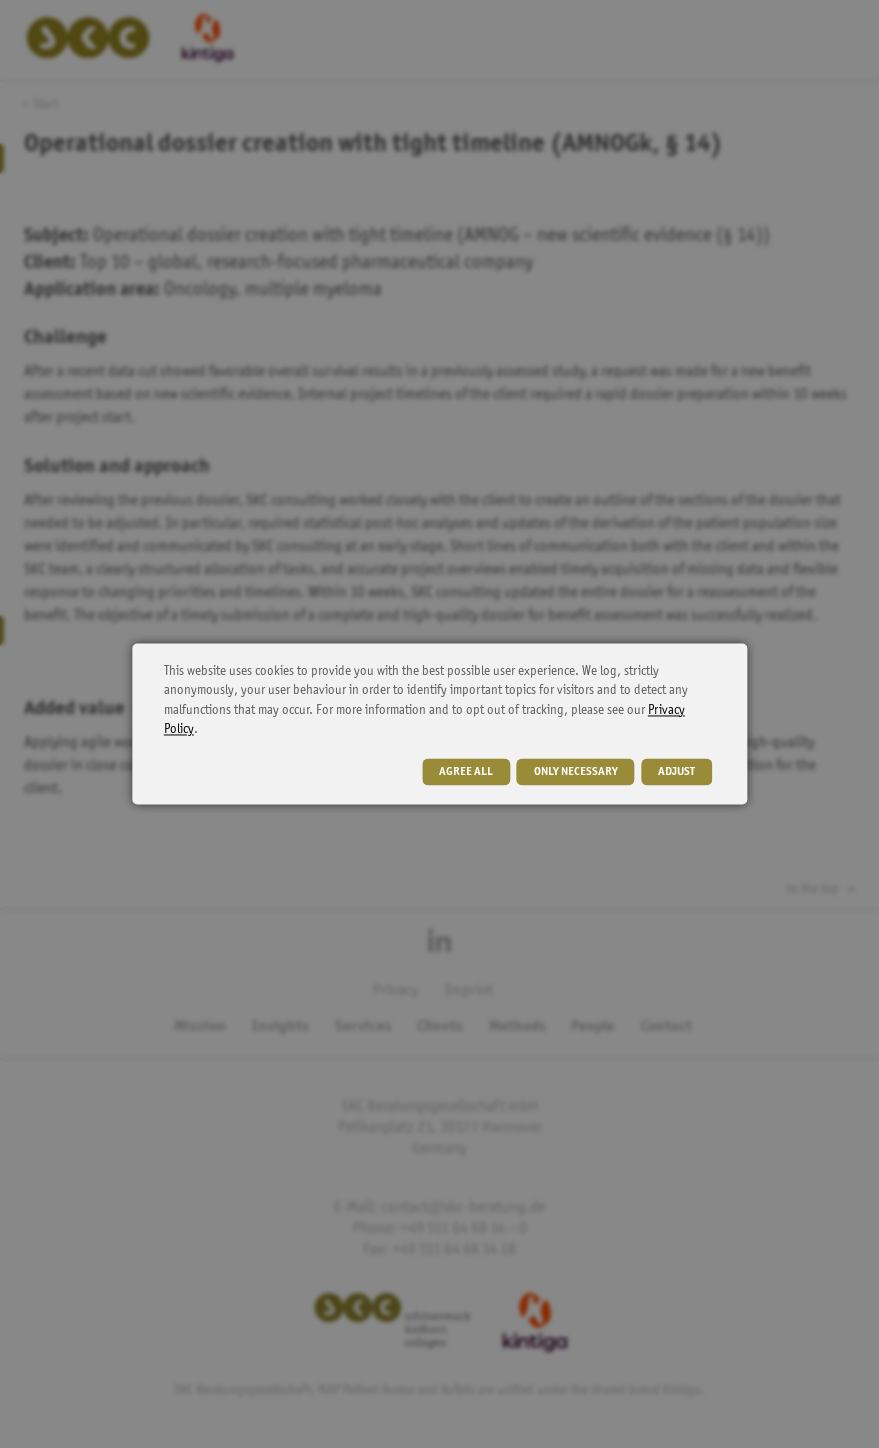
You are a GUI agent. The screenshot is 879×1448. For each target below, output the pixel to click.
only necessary (576, 773)
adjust (676, 773)
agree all (466, 773)
